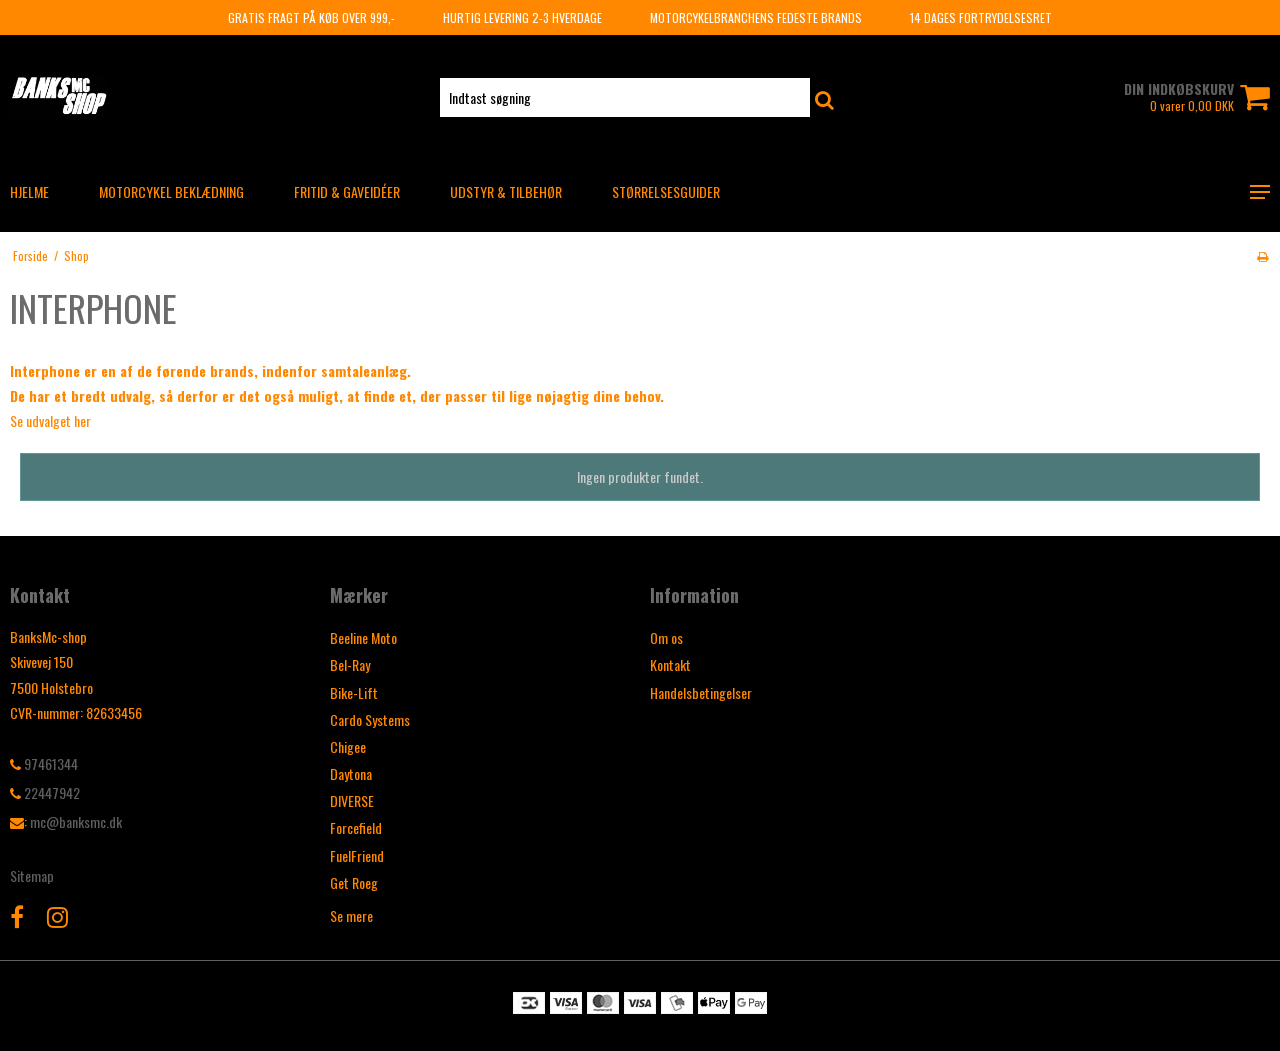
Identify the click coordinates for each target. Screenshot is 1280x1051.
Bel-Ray (350, 664)
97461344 (44, 763)
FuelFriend (357, 855)
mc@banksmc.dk (76, 821)
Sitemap (32, 875)
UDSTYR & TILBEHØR (506, 191)
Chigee (348, 746)
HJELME (29, 191)
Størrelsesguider (666, 191)
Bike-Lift (354, 692)
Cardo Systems (370, 719)
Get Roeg (354, 882)
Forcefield (356, 827)
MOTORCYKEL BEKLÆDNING (171, 191)
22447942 (45, 792)
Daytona (351, 773)
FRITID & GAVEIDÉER (347, 191)
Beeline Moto (363, 637)
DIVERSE (352, 800)
